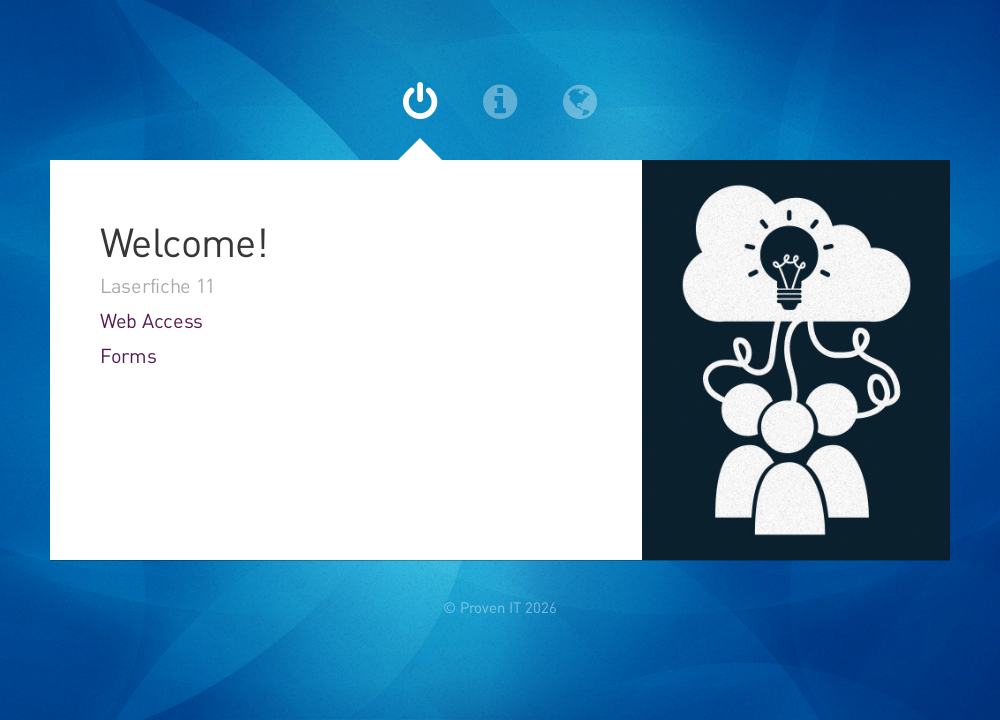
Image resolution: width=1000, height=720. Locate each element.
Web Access (151, 320)
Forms (128, 355)
